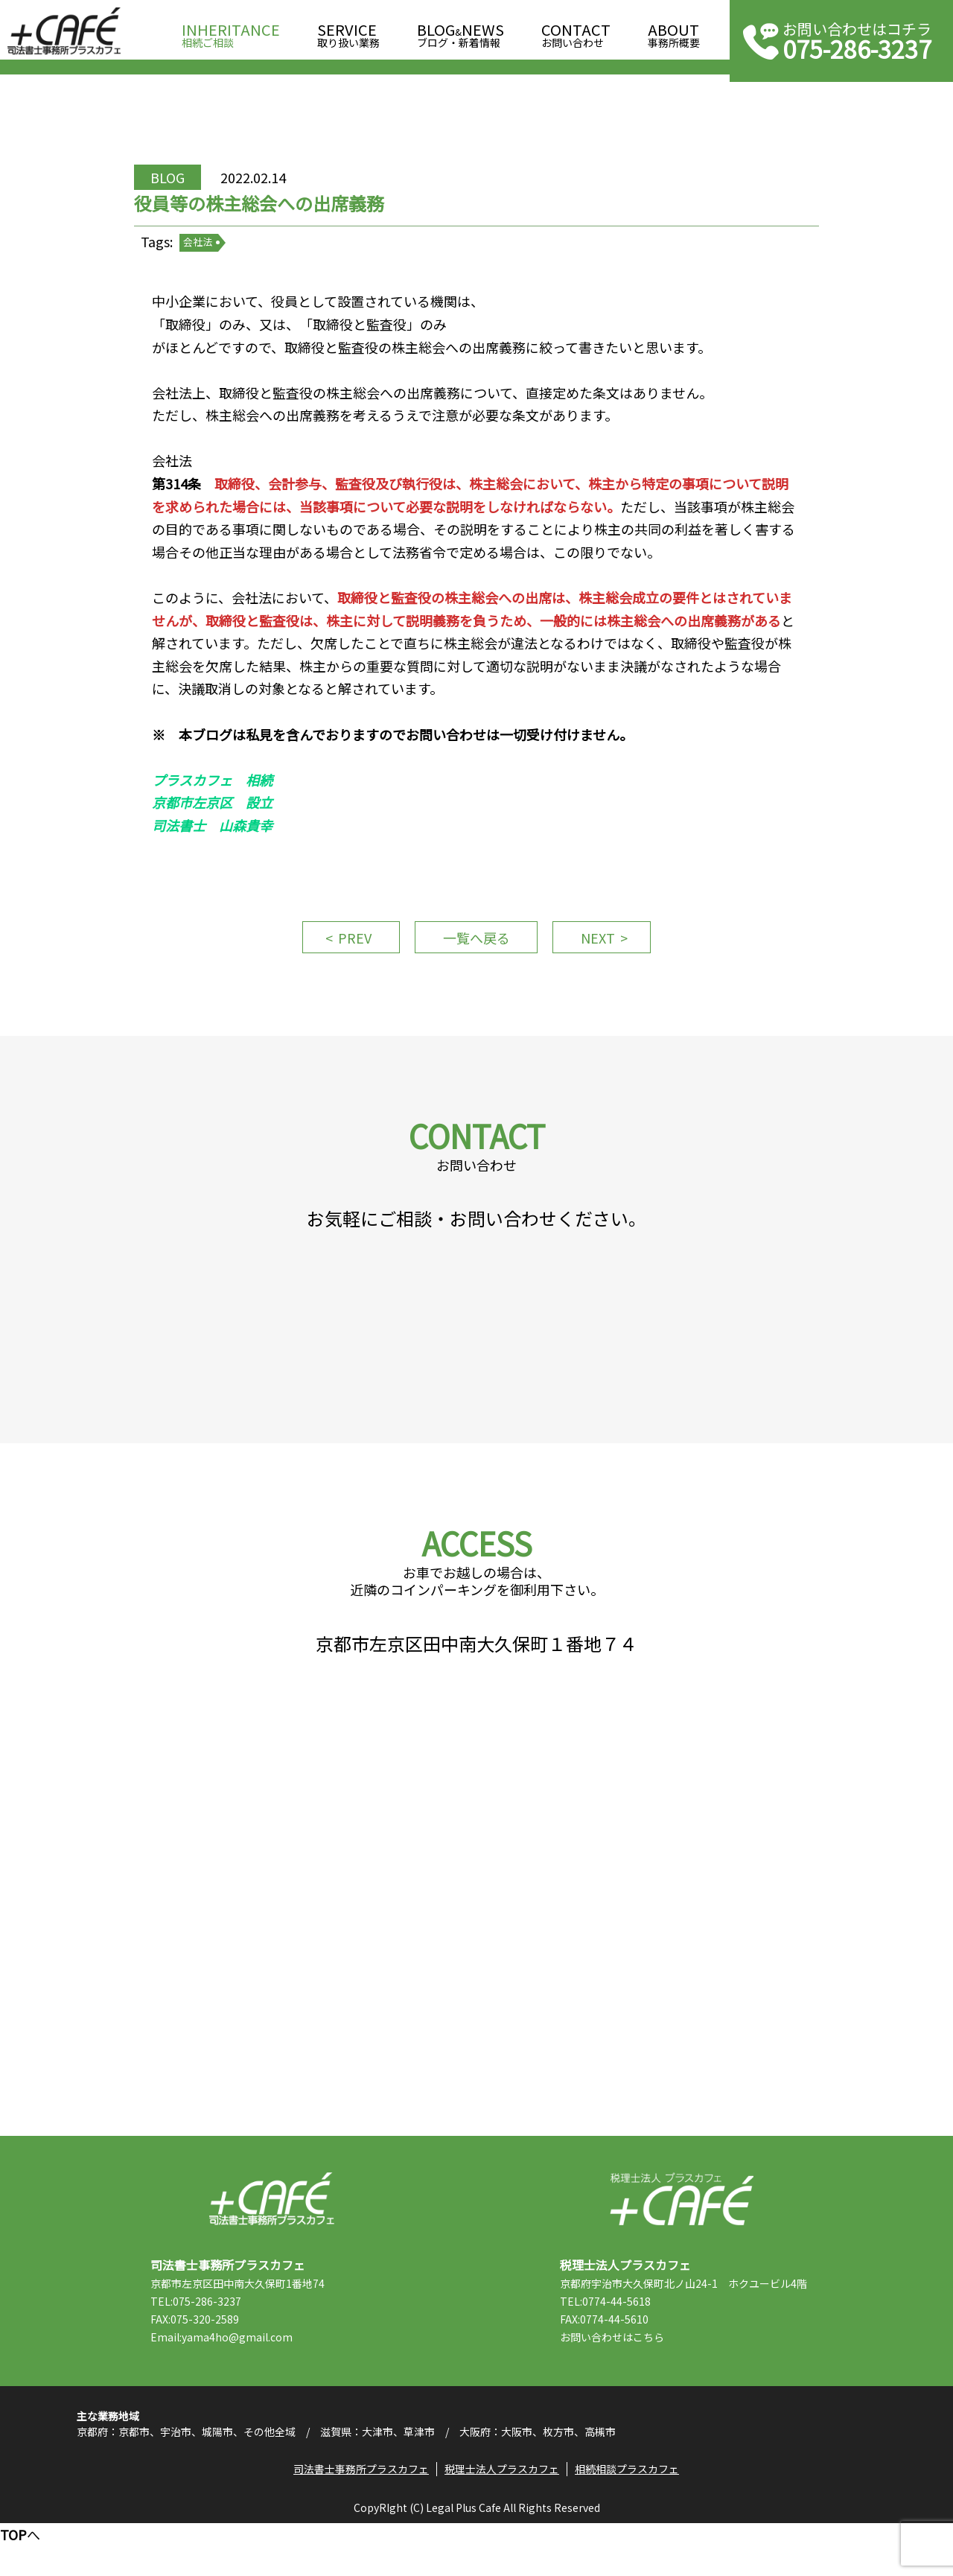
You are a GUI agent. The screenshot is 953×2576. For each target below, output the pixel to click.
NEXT (603, 954)
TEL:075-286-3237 (201, 2346)
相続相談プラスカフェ (628, 2520)
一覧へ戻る (476, 954)
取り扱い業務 (348, 31)
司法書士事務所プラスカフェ (64, 31)
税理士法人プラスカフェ (681, 2244)
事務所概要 (674, 31)
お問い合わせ (576, 31)
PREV (350, 954)
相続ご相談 (231, 31)
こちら (654, 2382)
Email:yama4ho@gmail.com (227, 2382)
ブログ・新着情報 (460, 31)
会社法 (206, 253)
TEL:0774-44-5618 (611, 2346)
